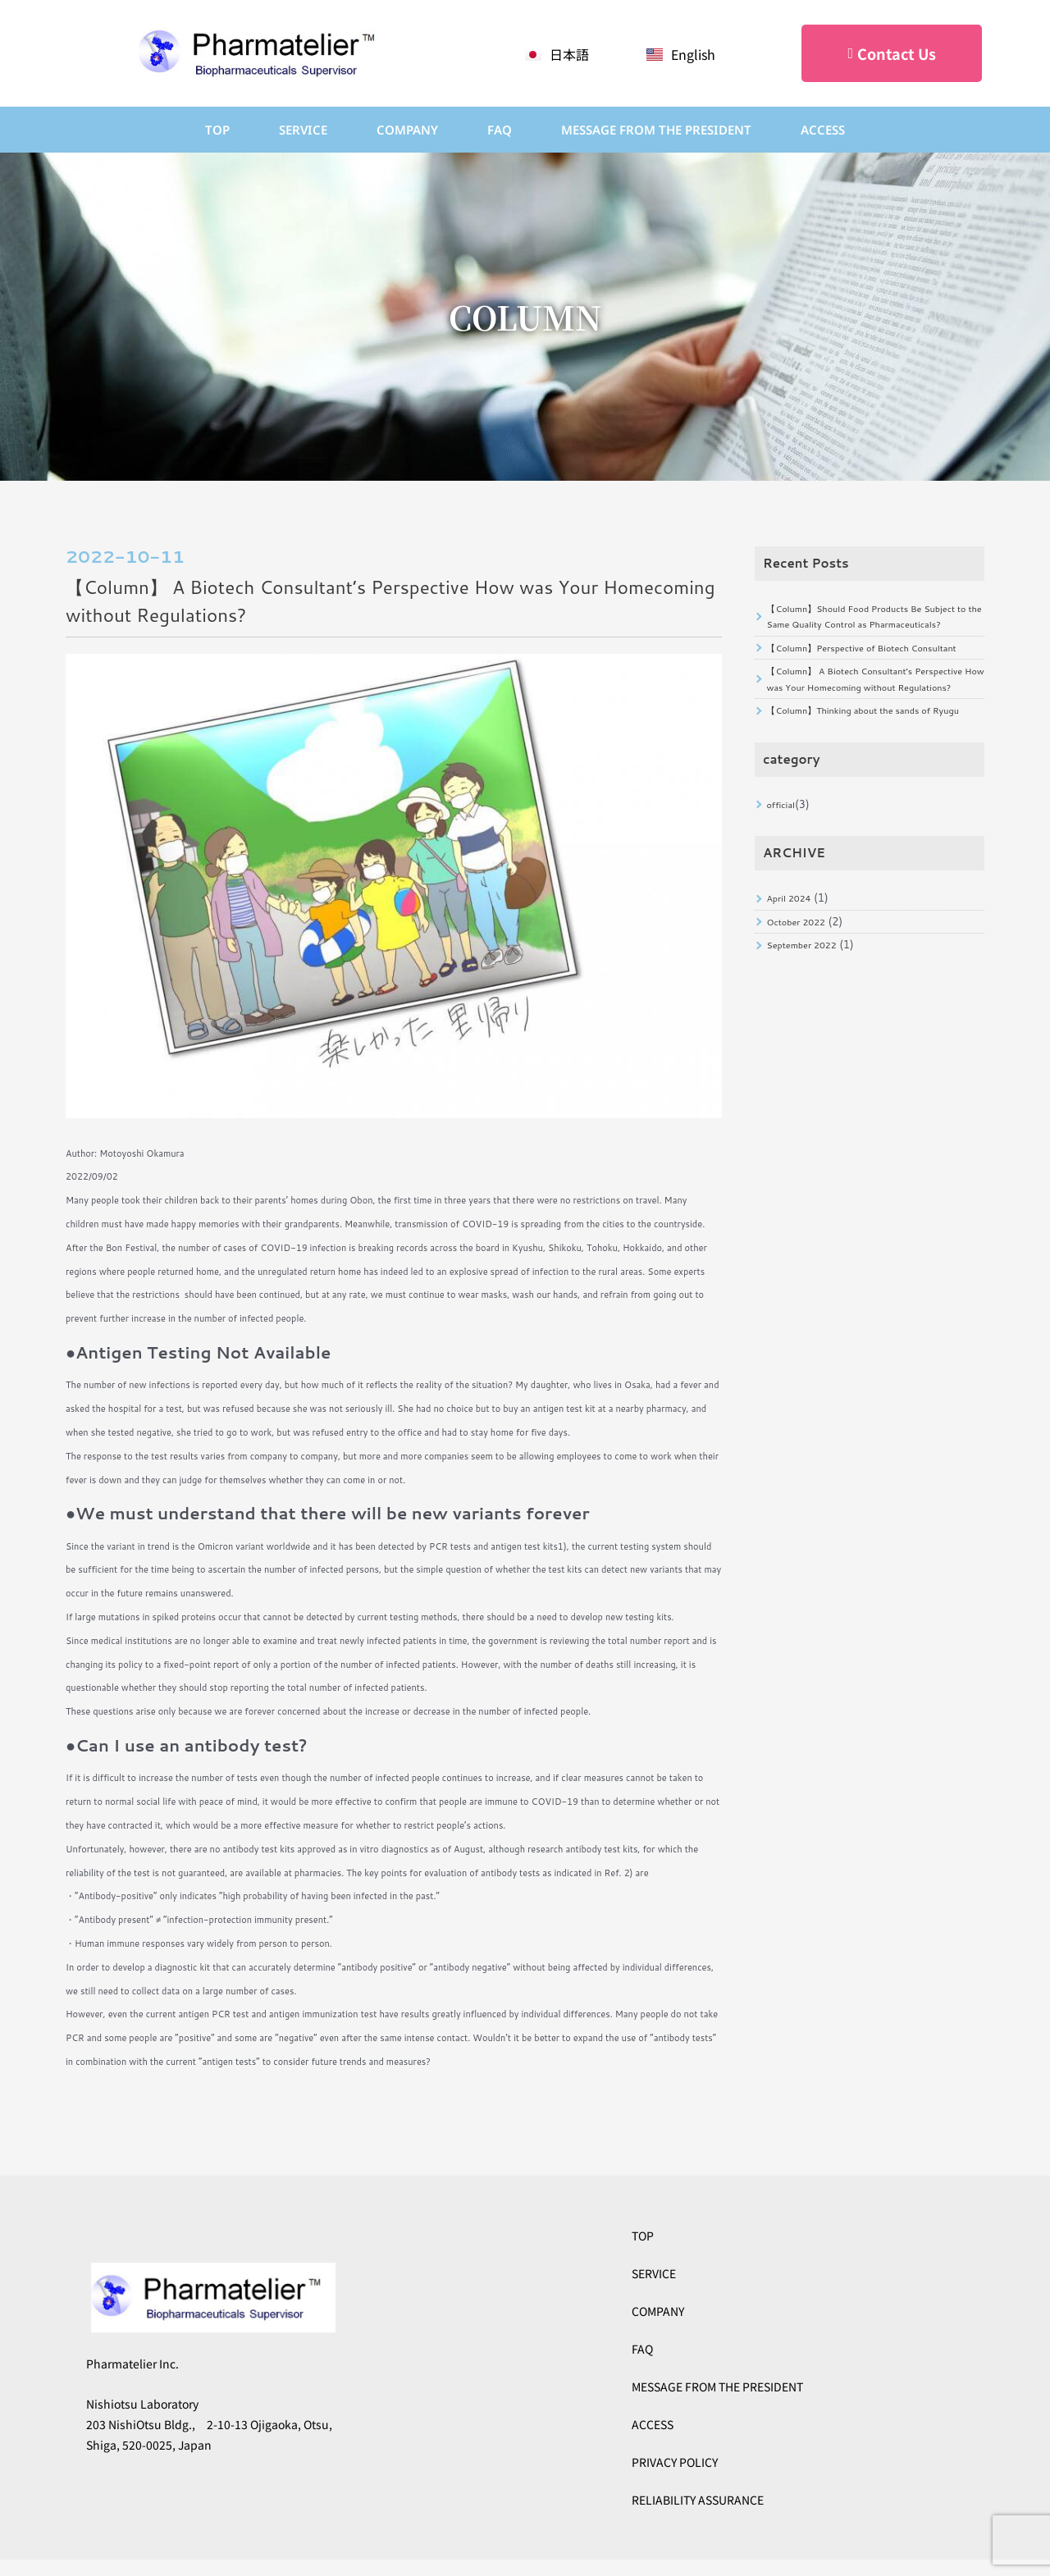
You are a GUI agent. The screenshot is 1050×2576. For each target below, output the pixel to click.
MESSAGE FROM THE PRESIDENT (717, 2386)
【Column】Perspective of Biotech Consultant (852, 685)
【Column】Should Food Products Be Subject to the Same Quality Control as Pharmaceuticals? (863, 629)
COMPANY (407, 129)
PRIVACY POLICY (675, 2462)
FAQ (499, 129)
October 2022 (802, 1032)
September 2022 (809, 1060)
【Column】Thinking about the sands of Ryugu (865, 798)
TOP (217, 129)
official (784, 905)
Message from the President (656, 129)
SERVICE (303, 129)
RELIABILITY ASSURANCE (698, 2500)
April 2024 (793, 1004)
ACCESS (823, 129)
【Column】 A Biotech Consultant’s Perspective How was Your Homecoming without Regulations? (867, 741)
